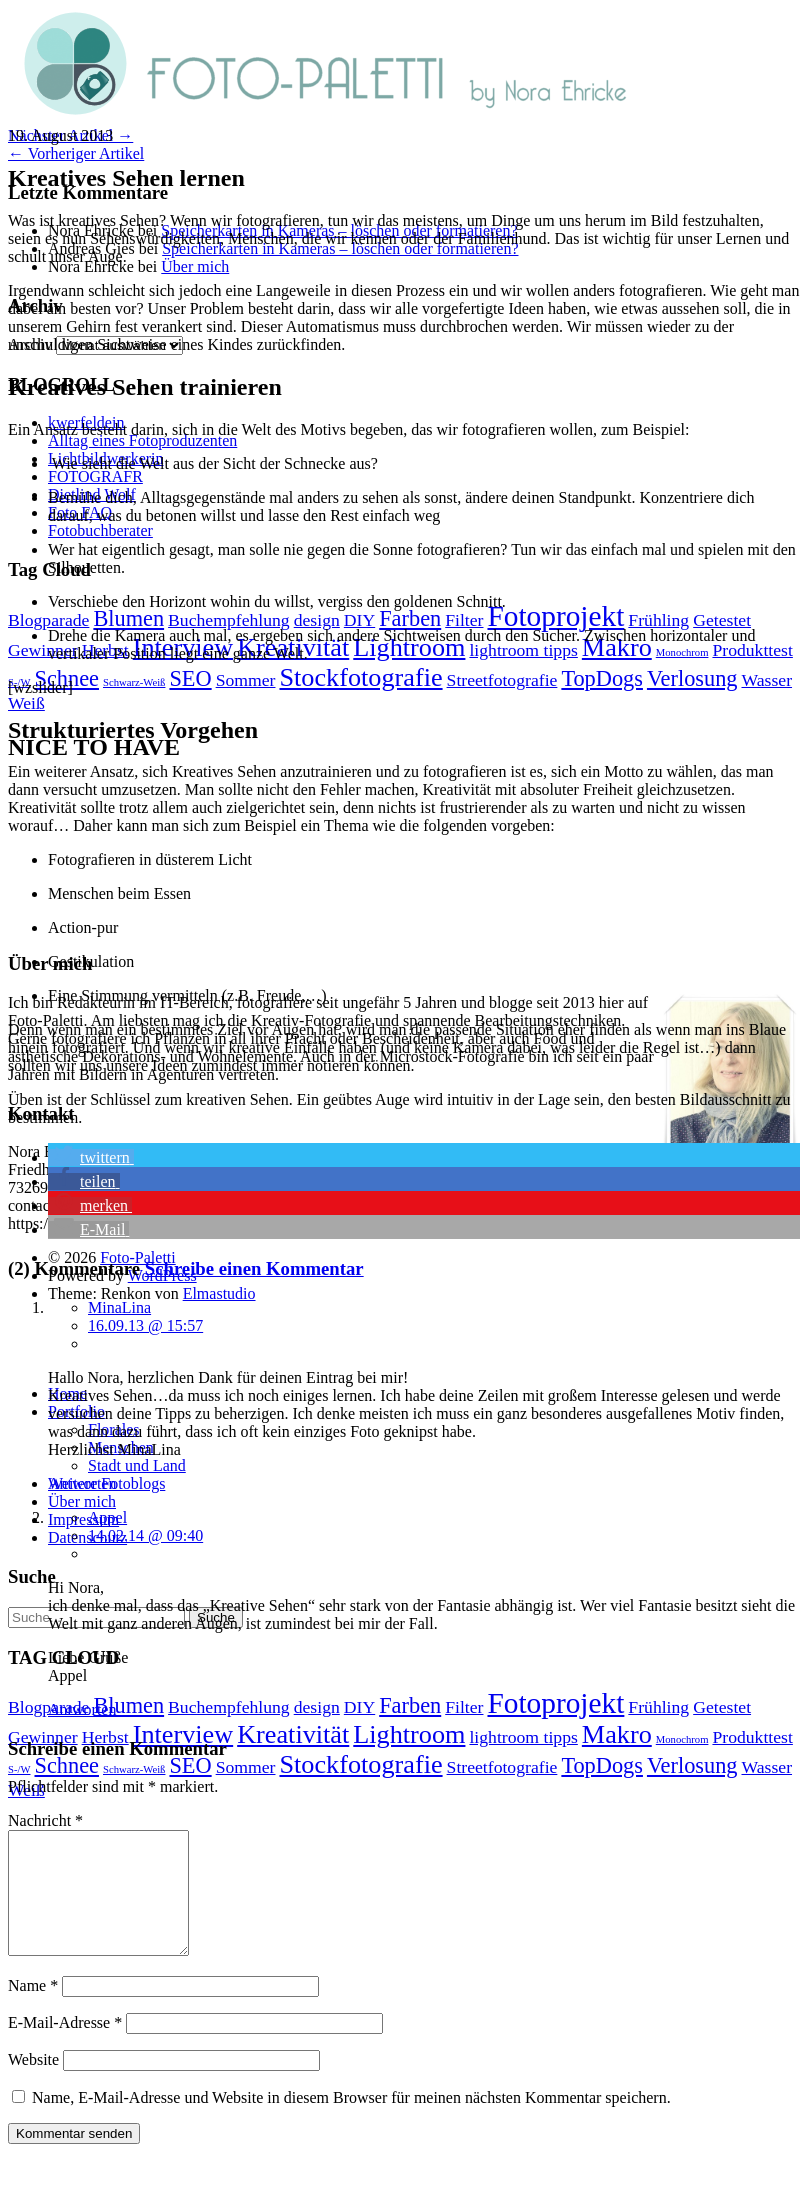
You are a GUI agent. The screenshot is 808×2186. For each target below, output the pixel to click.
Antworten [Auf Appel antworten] (82, 1709)
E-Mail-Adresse (65, 2046)
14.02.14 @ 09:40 (145, 1535)
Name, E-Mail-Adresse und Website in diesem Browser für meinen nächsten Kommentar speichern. (351, 2121)
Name (33, 2009)
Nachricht (45, 1820)
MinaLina (119, 1307)
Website (33, 2083)
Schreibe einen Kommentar (254, 1268)
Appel (107, 1517)
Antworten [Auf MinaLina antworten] (82, 1483)
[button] (91, 1157)
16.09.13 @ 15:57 (145, 1325)
